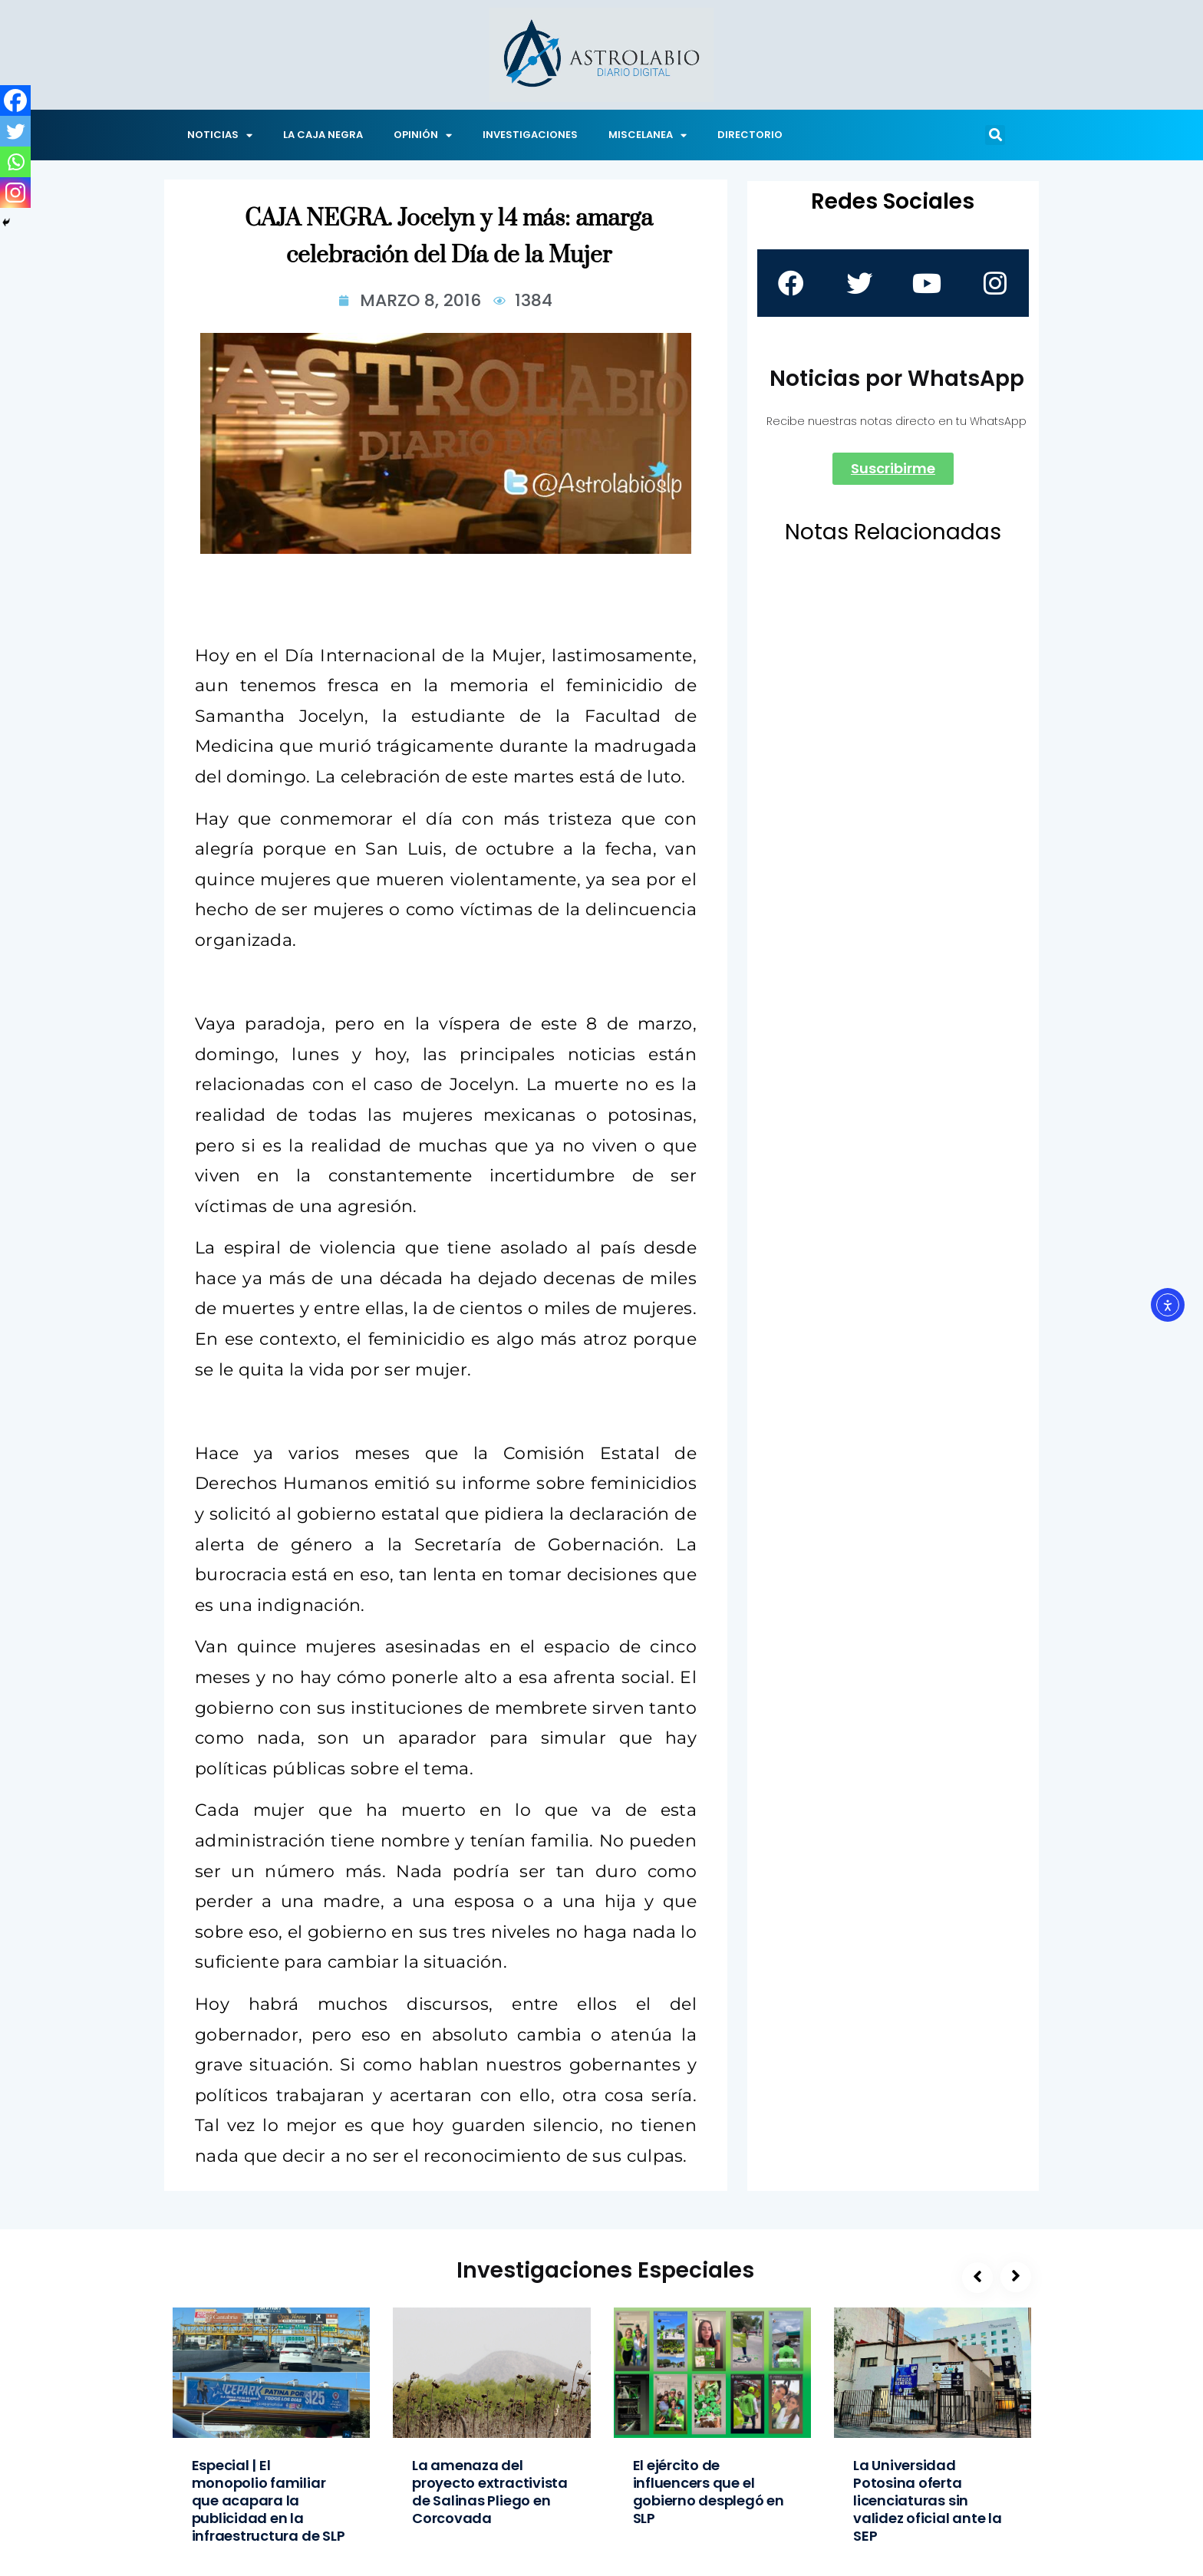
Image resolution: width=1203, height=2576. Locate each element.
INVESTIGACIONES (530, 134)
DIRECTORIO (750, 134)
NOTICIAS (219, 135)
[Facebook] (15, 100)
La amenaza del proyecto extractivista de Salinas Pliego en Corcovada (490, 2492)
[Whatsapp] (15, 162)
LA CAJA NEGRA (323, 134)
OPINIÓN (423, 135)
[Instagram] (15, 192)
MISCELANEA (647, 135)
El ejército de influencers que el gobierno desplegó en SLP (708, 2492)
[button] (995, 135)
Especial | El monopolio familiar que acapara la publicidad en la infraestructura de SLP (268, 2500)
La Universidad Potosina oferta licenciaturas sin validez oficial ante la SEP (927, 2500)
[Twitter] (15, 131)
